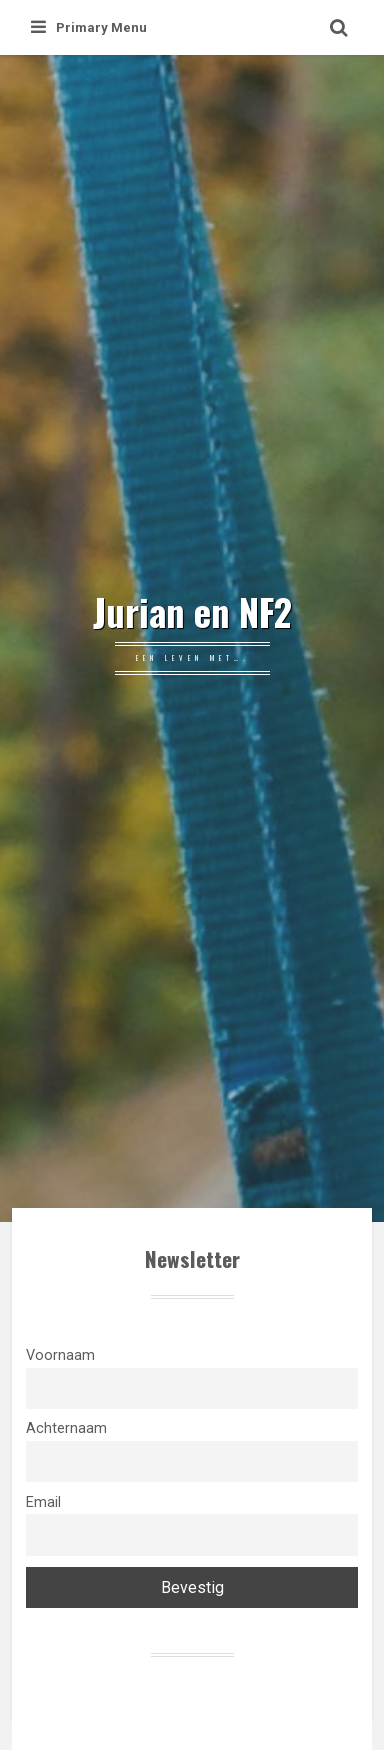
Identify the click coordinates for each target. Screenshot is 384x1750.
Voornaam (60, 1355)
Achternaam (66, 1428)
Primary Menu (89, 27)
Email (43, 1502)
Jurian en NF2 (192, 612)
